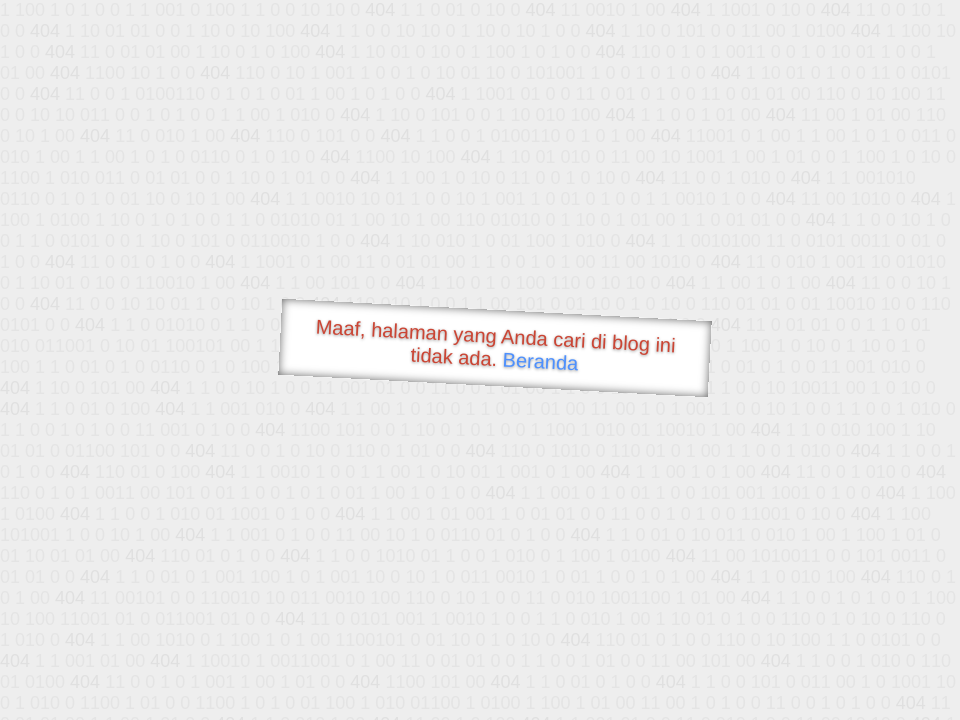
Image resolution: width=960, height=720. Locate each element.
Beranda (540, 361)
